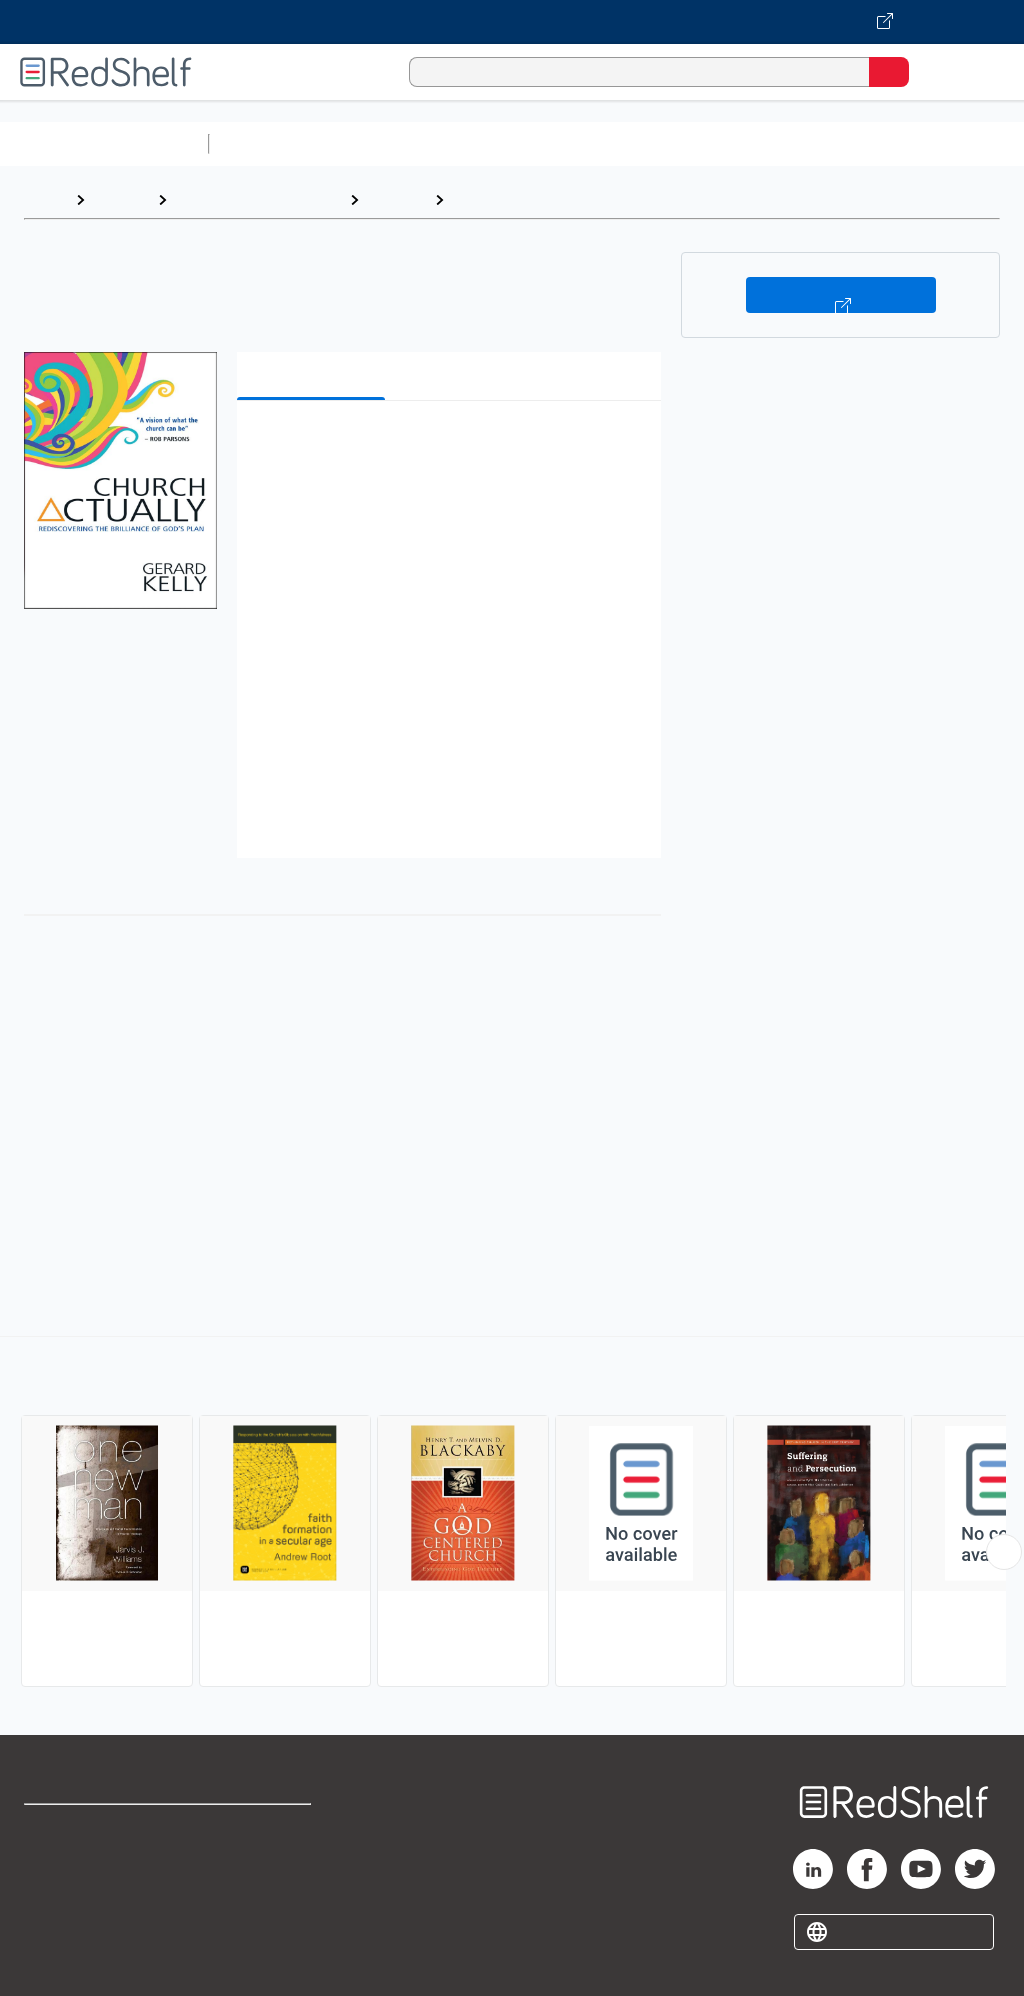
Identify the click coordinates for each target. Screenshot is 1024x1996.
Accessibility (260, 1916)
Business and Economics (776, 143)
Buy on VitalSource (841, 295)
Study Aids (270, 143)
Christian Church (516, 199)
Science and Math (392, 143)
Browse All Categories (104, 143)
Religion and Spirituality (258, 199)
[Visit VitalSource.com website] (512, 22)
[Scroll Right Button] (1004, 1552)
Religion (396, 199)
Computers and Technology (571, 143)
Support (51, 1872)
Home (45, 199)
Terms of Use (262, 1828)
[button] (447, 446)
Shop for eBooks (83, 1828)
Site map (55, 1960)
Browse (121, 199)
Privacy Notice (75, 1916)
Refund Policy (264, 1872)
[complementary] (512, 1514)
